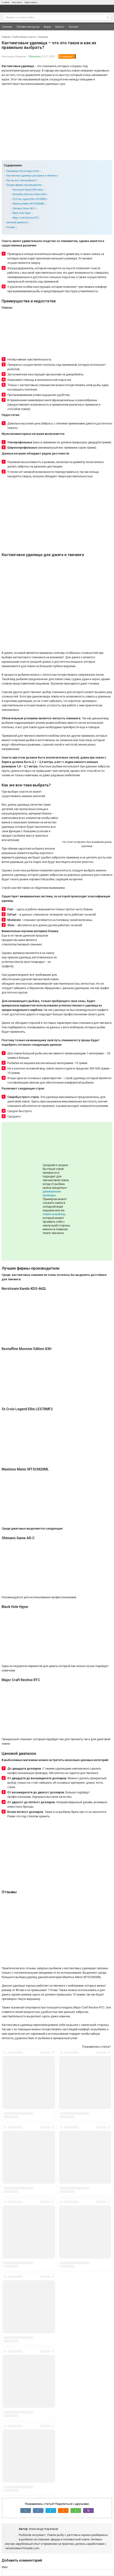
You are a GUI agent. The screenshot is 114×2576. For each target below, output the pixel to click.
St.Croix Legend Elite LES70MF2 (30, 199)
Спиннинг (7, 26)
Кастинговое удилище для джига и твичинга (31, 175)
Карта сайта (31, 2)
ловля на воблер (54, 1214)
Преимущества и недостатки (22, 170)
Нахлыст (59, 26)
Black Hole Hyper (22, 212)
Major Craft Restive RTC (26, 217)
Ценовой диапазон (17, 222)
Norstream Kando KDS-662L (28, 189)
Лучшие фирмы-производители (23, 184)
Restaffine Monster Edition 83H (29, 194)
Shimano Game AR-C (24, 208)
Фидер (47, 26)
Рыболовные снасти (24, 37)
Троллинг (74, 26)
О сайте (5, 2)
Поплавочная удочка (28, 26)
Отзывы (10, 227)
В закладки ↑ (66, 56)
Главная (6, 37)
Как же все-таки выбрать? (21, 180)
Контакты (17, 2)
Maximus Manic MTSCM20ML (28, 203)
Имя (5, 2567)
